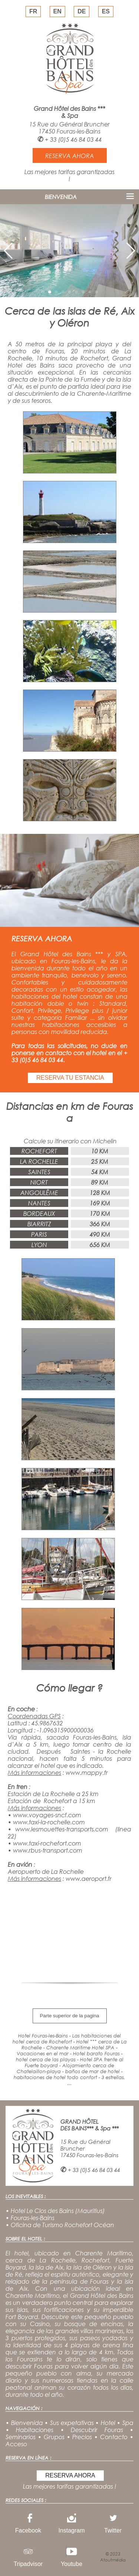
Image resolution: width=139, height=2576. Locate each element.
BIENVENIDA (61, 196)
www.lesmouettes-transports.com (61, 1829)
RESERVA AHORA (70, 2475)
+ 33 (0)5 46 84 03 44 (73, 139)
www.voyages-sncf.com (47, 1814)
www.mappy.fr (87, 1772)
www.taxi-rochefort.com (47, 1843)
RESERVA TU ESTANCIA (70, 1078)
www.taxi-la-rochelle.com (49, 1821)
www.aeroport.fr (89, 1878)
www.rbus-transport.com (47, 1850)
